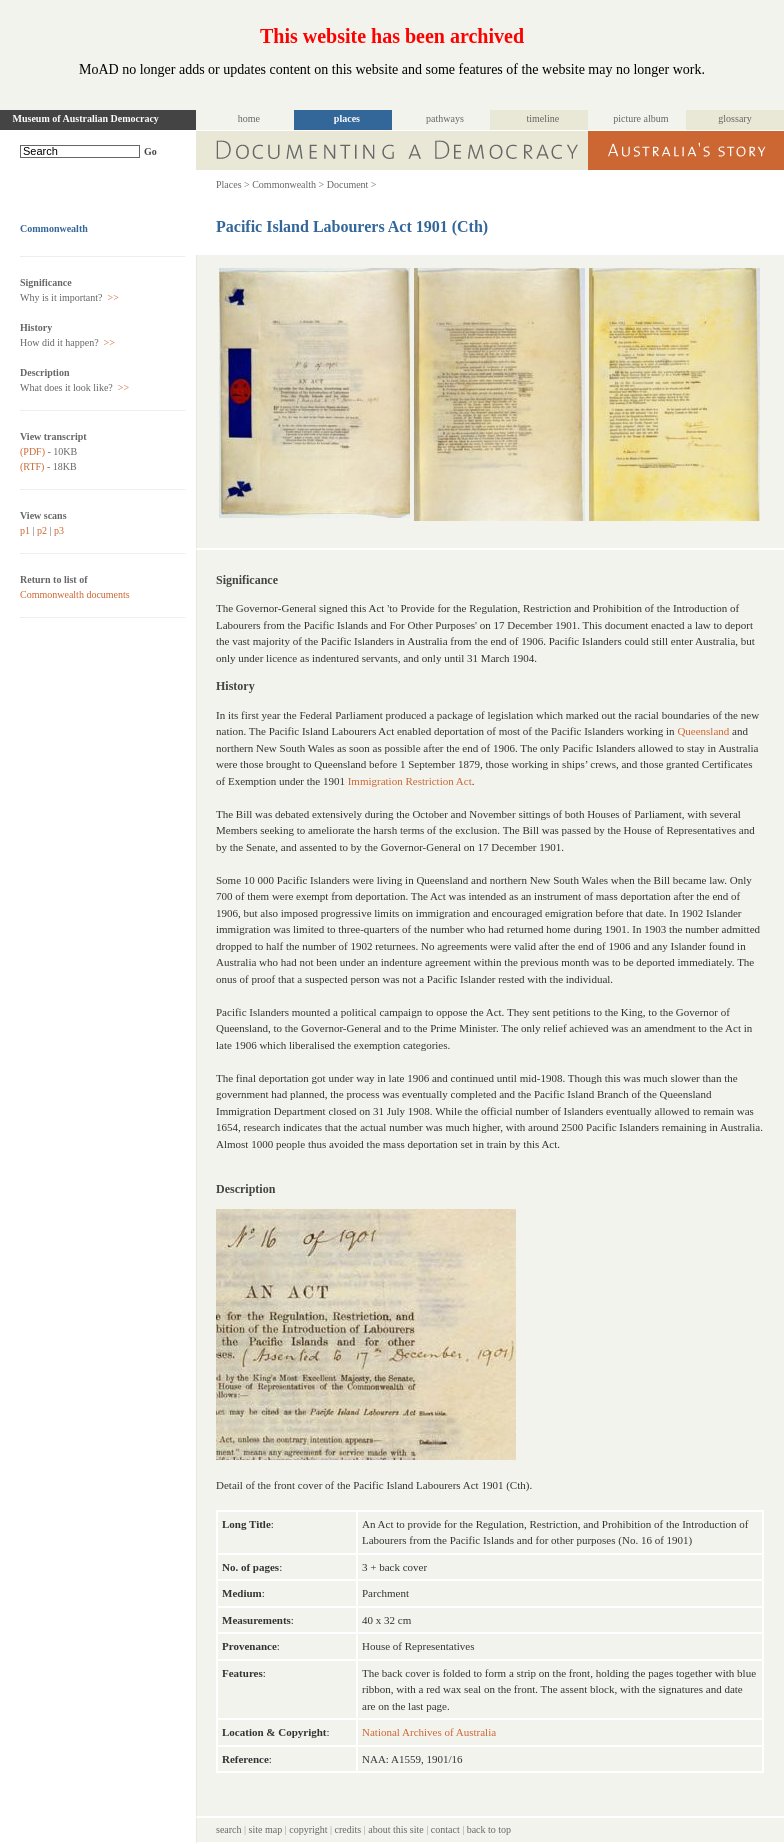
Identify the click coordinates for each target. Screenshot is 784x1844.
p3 (59, 530)
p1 (25, 530)
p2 (42, 530)
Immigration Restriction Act (410, 781)
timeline (543, 118)
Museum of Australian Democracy (86, 118)
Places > (233, 184)
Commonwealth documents (75, 594)
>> (112, 297)
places (347, 118)
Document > (352, 184)
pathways (445, 118)
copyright (308, 1829)
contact (445, 1829)
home (249, 118)
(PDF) (32, 451)
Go (150, 151)
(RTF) (32, 466)
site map (266, 1829)
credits (348, 1829)
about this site (396, 1829)
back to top (489, 1829)
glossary (734, 118)
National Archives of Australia (429, 1732)
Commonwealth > (288, 184)
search (229, 1829)
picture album (640, 118)
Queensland (703, 731)
